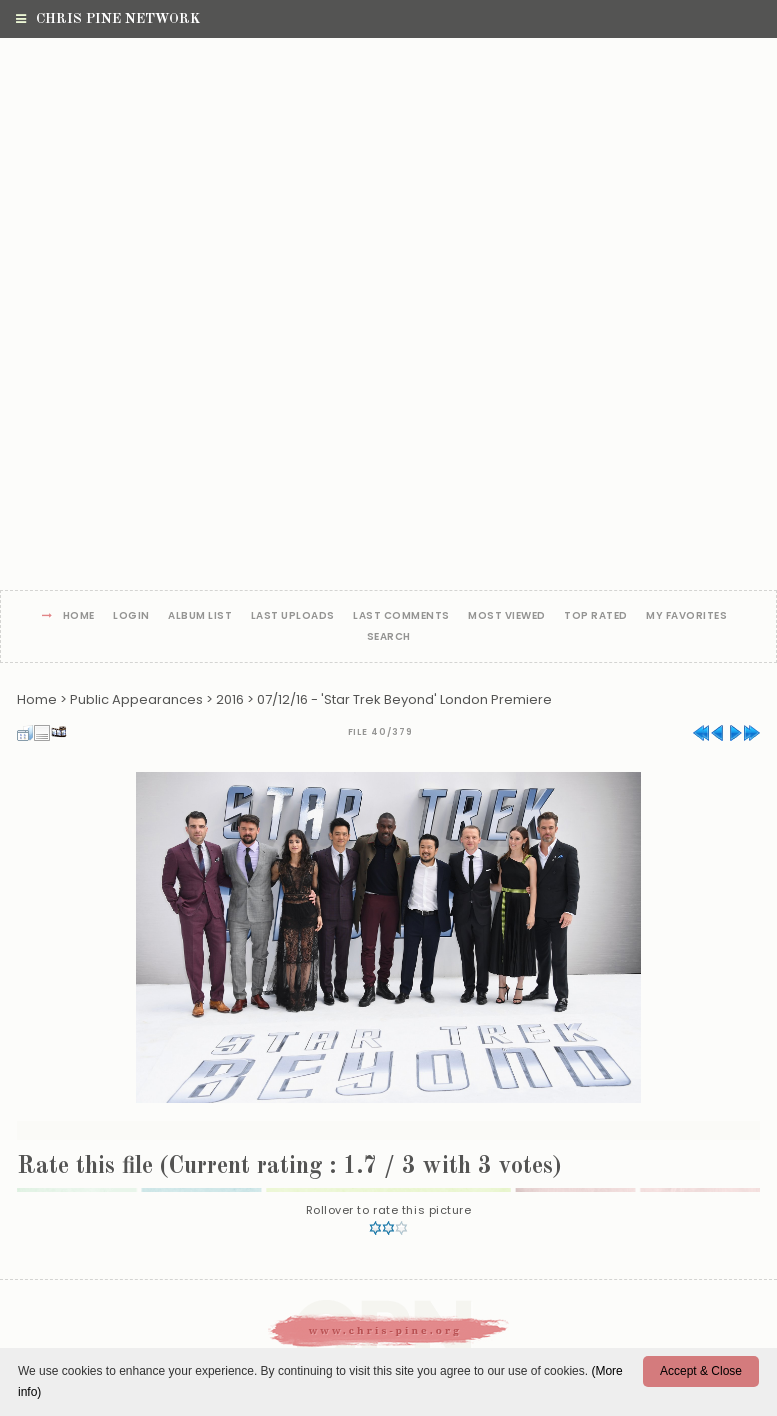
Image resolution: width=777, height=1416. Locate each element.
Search (389, 637)
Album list (200, 616)
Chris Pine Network (108, 19)
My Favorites (686, 616)
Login (131, 616)
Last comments (401, 616)
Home (79, 616)
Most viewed (507, 616)
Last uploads (293, 616)
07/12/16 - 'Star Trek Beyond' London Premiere (404, 699)
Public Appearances (136, 699)
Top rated (596, 616)
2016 (230, 699)
